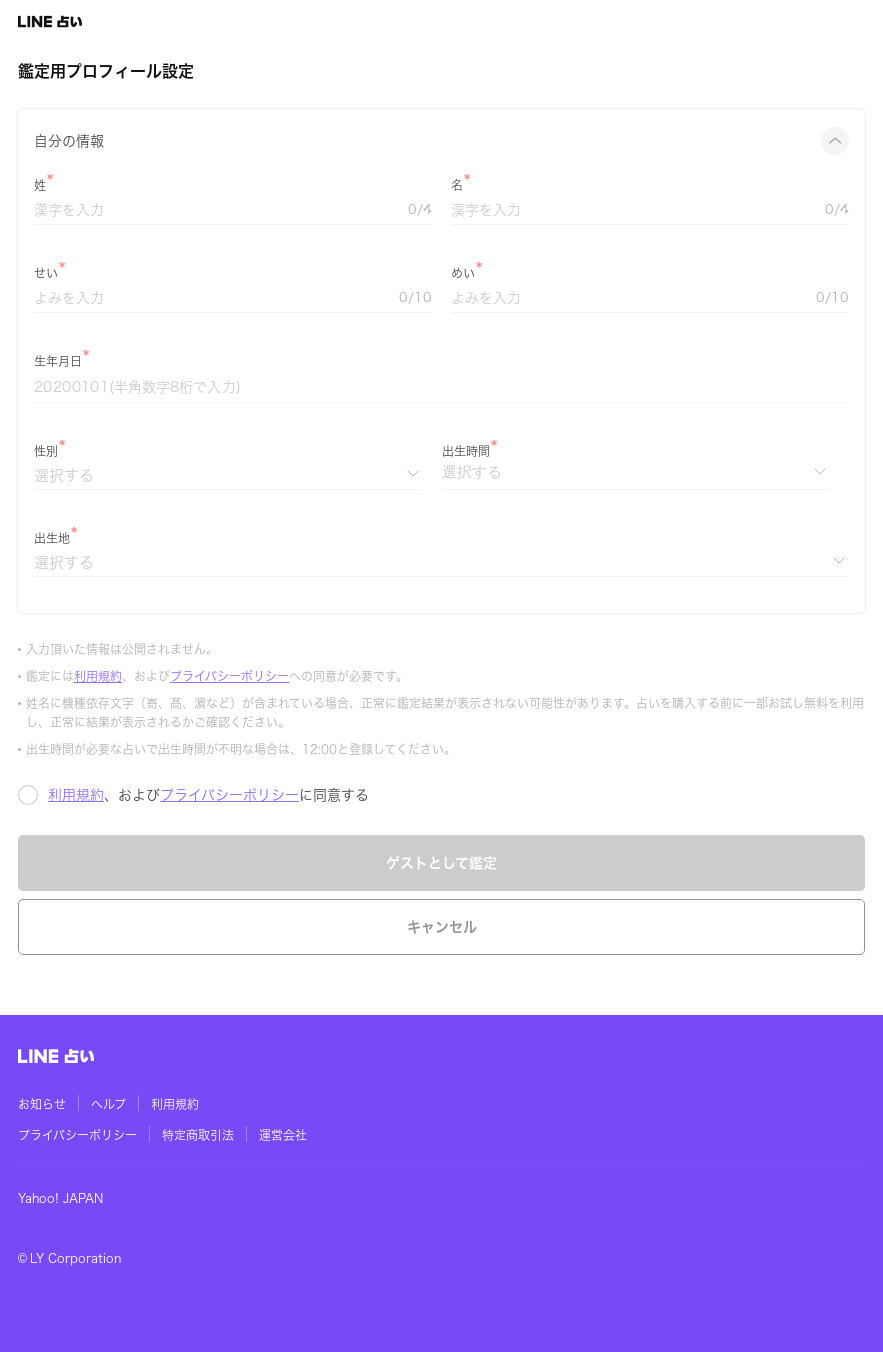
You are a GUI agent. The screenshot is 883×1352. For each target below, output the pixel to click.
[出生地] (441, 562)
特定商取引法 (198, 1135)
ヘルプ (108, 1104)
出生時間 (466, 451)
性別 (46, 451)
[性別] (228, 475)
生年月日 (58, 361)
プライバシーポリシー (229, 676)
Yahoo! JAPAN (60, 1198)
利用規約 (98, 676)
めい (463, 273)
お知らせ (42, 1104)
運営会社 (283, 1135)
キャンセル (442, 927)
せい (46, 273)
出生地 (52, 538)
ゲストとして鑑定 (441, 863)
